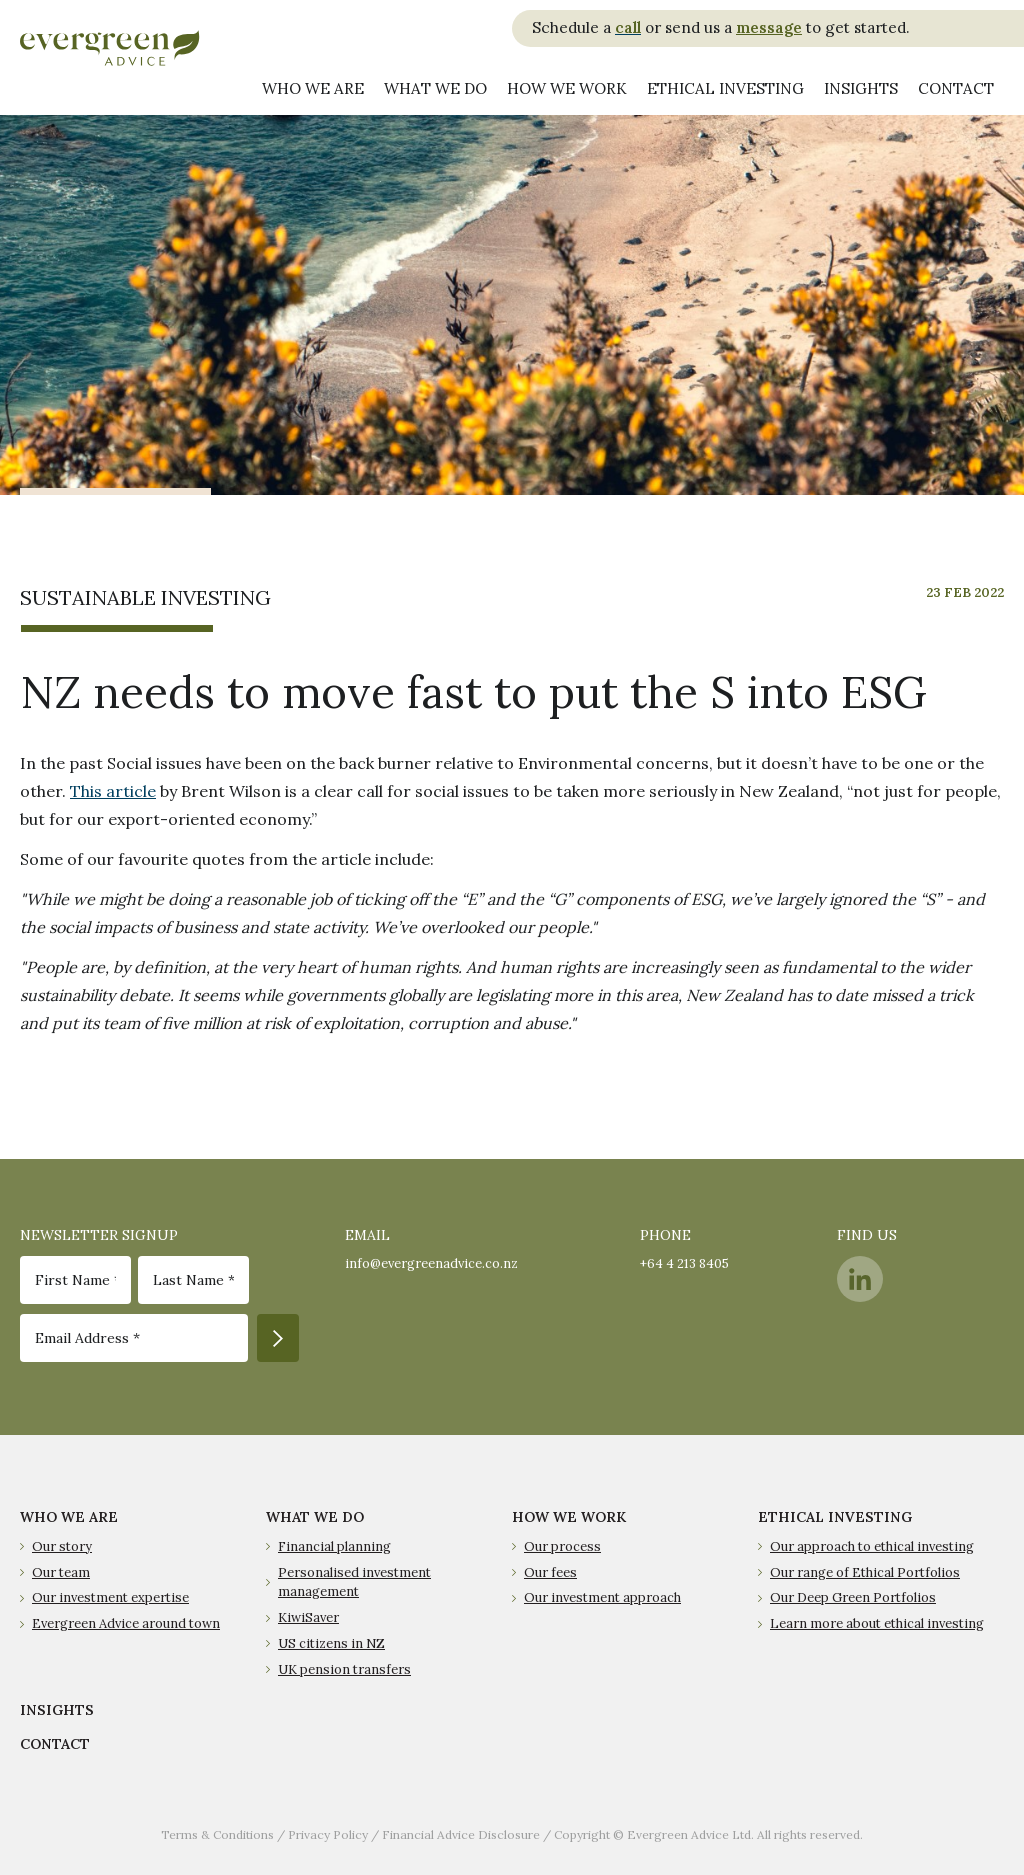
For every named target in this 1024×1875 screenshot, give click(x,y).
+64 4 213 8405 (684, 1263)
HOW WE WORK (569, 1517)
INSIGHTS (57, 1710)
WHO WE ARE (69, 1517)
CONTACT (55, 1744)
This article (113, 791)
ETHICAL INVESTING (835, 1517)
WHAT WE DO (315, 1517)
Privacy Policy (328, 1834)
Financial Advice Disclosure (461, 1834)
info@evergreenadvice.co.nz (431, 1263)
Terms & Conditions (217, 1834)
